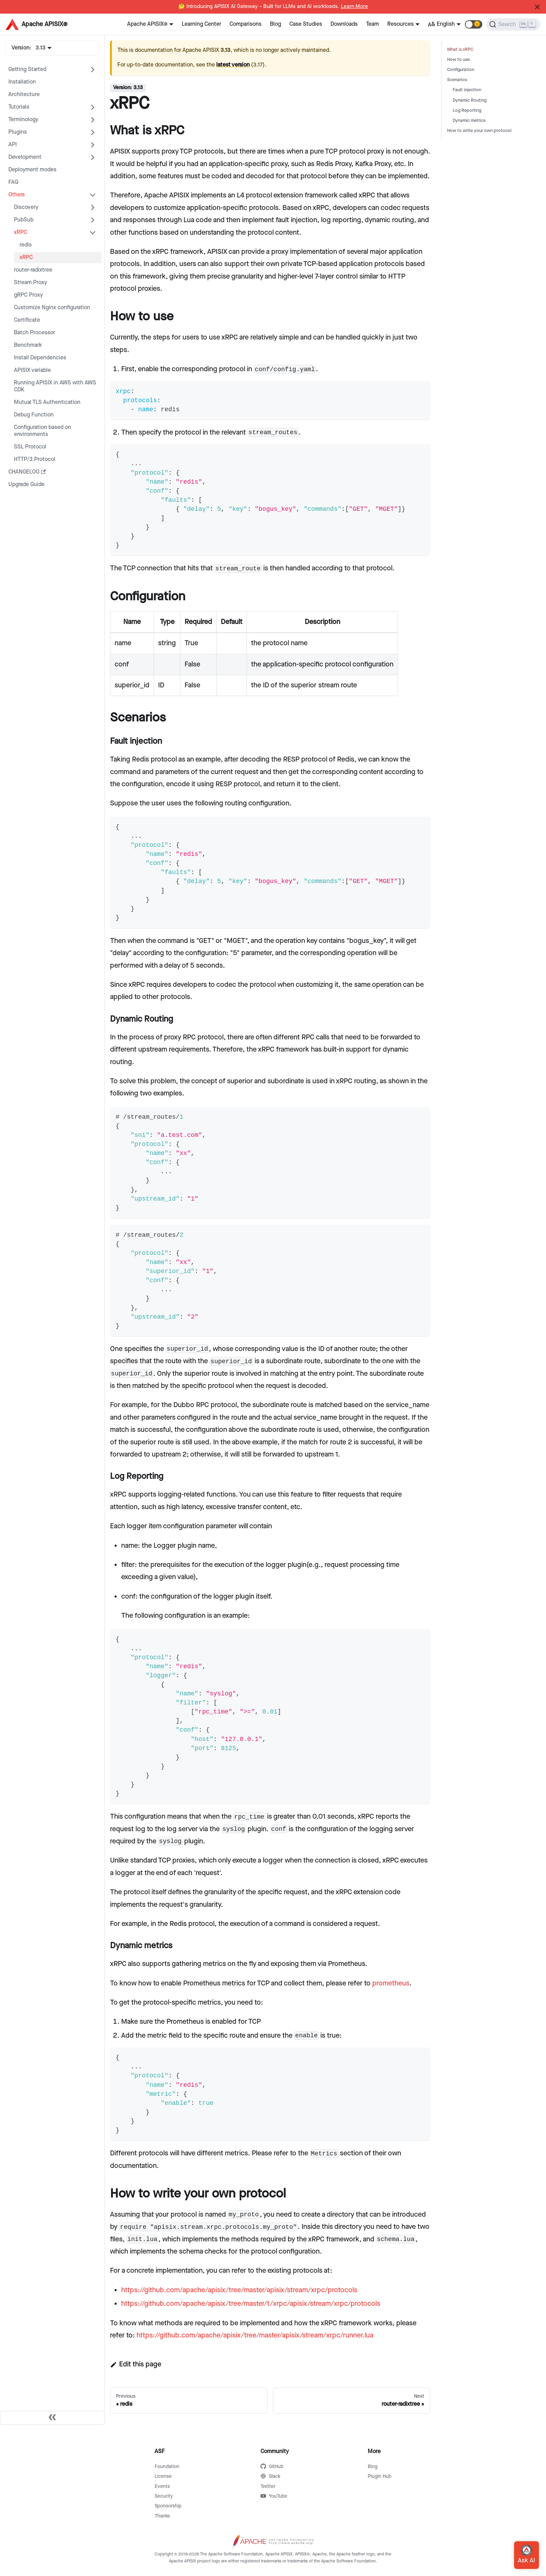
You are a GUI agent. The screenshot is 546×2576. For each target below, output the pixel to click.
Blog (275, 24)
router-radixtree (33, 270)
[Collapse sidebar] (52, 2418)
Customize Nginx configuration (52, 307)
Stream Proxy (30, 282)
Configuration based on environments (42, 431)
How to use (458, 59)
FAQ (13, 182)
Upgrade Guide (26, 484)
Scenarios (457, 80)
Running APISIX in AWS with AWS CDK (55, 386)
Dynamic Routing (469, 100)
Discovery (26, 207)
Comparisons (245, 24)
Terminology (23, 119)
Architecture (24, 94)
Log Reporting (467, 110)
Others (16, 195)
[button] (473, 24)
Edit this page (135, 2364)
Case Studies (305, 24)
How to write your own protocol (479, 130)
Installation (22, 82)
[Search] (513, 24)
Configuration (460, 69)
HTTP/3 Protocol (34, 459)
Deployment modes (32, 169)
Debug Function (34, 415)
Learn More (354, 6)
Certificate (27, 320)
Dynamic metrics (469, 120)
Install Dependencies (40, 357)
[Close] (537, 7)
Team (372, 24)
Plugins (17, 132)
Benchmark (28, 345)
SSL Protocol (30, 447)
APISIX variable (32, 370)
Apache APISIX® (147, 24)
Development (24, 157)
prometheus (391, 1983)
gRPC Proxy (28, 295)
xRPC (20, 232)
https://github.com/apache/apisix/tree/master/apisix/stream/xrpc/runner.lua (254, 2335)
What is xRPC (460, 49)
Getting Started (27, 69)
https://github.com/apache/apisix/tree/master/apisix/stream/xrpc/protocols (239, 2290)
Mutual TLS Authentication (47, 402)
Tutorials (18, 107)
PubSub (23, 220)
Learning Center (201, 24)
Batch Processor (34, 332)
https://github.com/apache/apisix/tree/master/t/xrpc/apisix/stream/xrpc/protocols (250, 2304)
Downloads (344, 24)
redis (26, 245)
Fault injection (467, 90)
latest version (233, 65)
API (12, 144)
